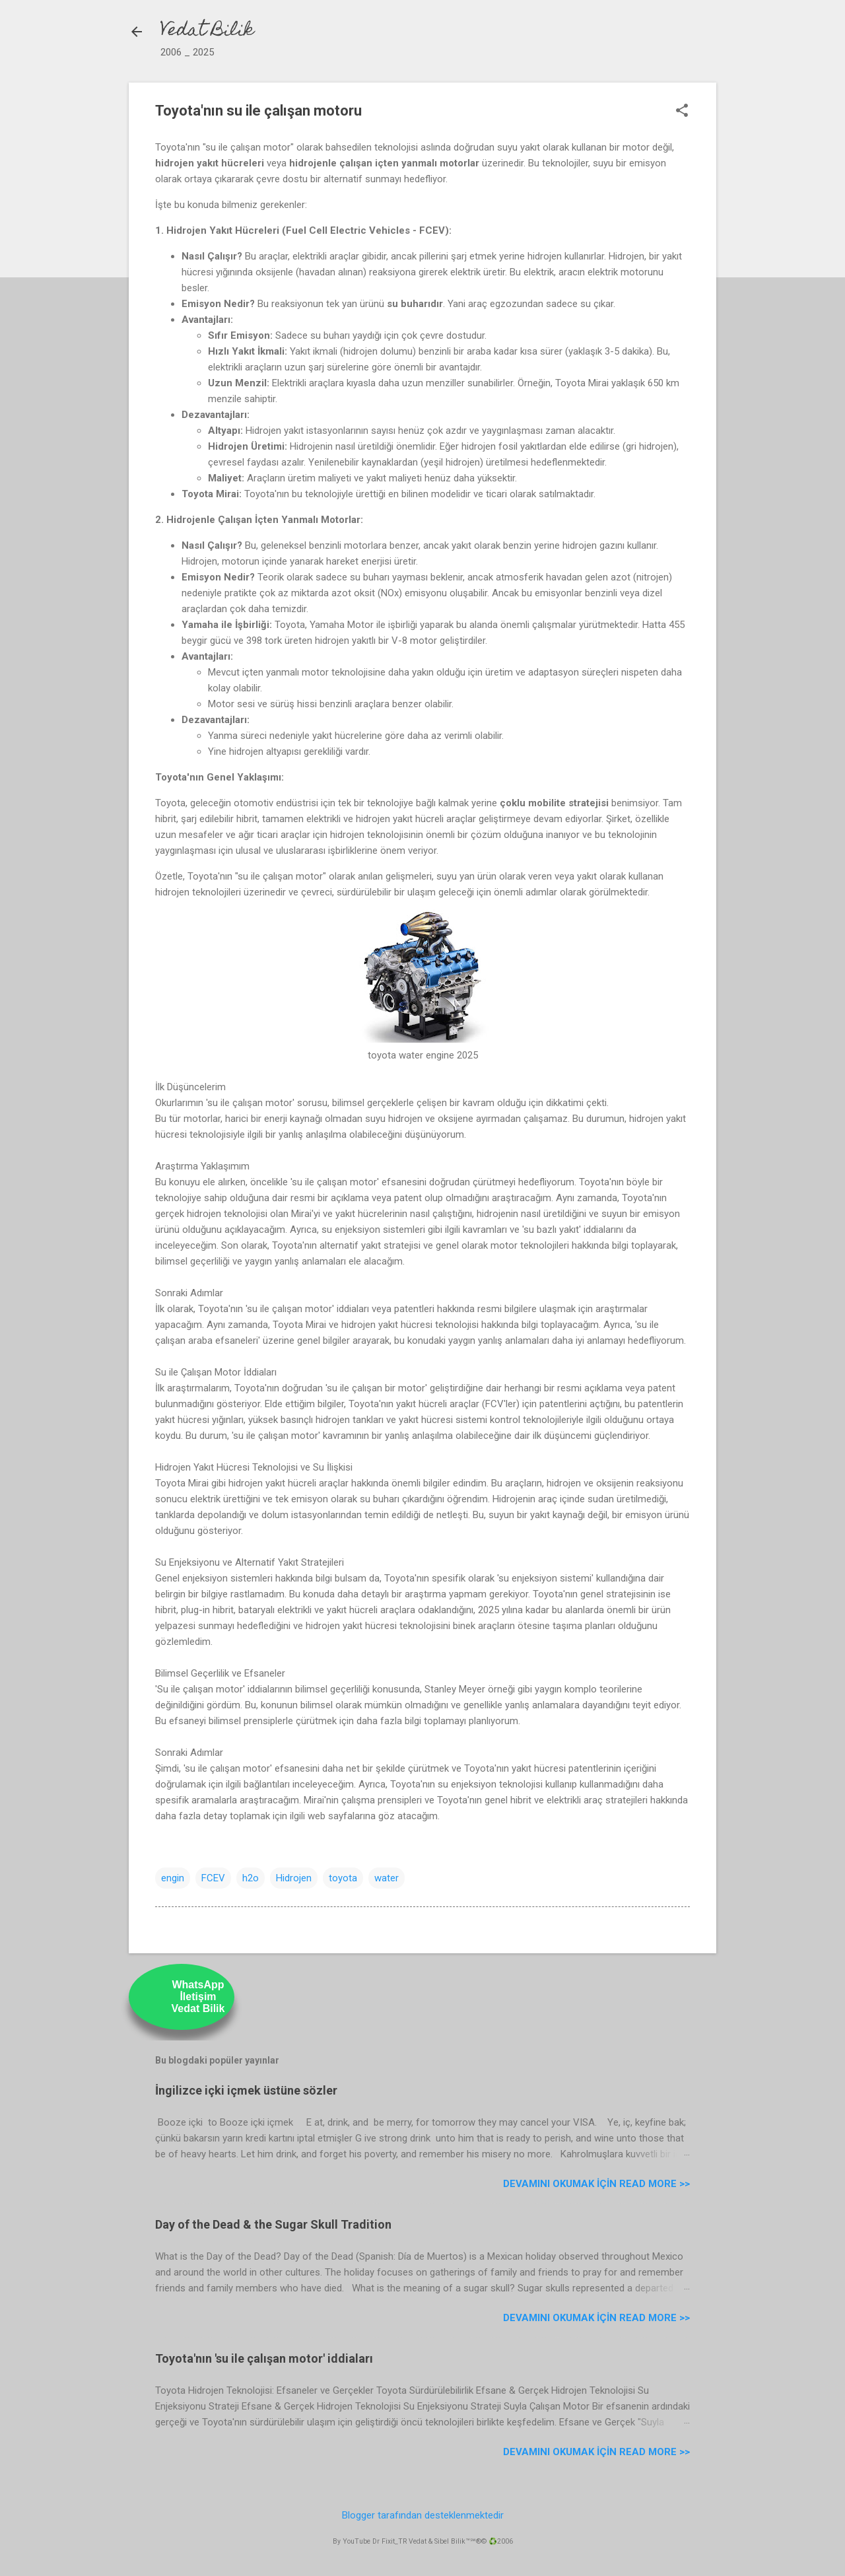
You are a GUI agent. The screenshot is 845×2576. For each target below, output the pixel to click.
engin (172, 1878)
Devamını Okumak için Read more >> (596, 2184)
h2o (250, 1878)
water (386, 1878)
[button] (682, 111)
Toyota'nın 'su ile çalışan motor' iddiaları (264, 2358)
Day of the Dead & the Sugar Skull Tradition (273, 2224)
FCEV (213, 1878)
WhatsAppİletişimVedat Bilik (198, 1996)
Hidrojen (294, 1878)
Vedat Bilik (207, 31)
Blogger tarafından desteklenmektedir (423, 2515)
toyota (343, 1878)
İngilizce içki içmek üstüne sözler (246, 2090)
